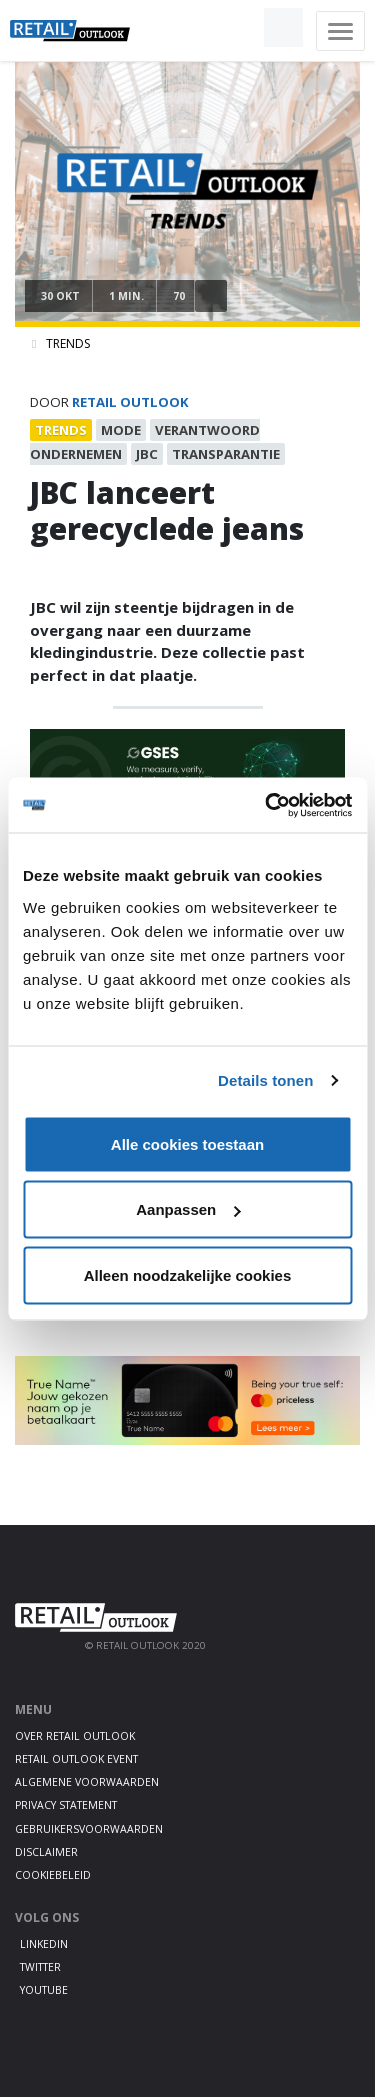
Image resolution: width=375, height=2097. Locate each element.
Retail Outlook (130, 402)
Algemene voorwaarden (87, 1782)
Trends (68, 343)
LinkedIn (44, 1944)
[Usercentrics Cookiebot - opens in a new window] (267, 805)
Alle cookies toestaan (187, 1143)
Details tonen (265, 1080)
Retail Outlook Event (76, 1759)
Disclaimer (46, 1852)
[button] (237, 28)
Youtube (44, 1990)
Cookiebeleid (53, 1875)
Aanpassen (188, 1209)
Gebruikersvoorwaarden (89, 1829)
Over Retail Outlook (75, 1736)
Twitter (40, 1967)
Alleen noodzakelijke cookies (188, 1274)
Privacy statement (66, 1805)
